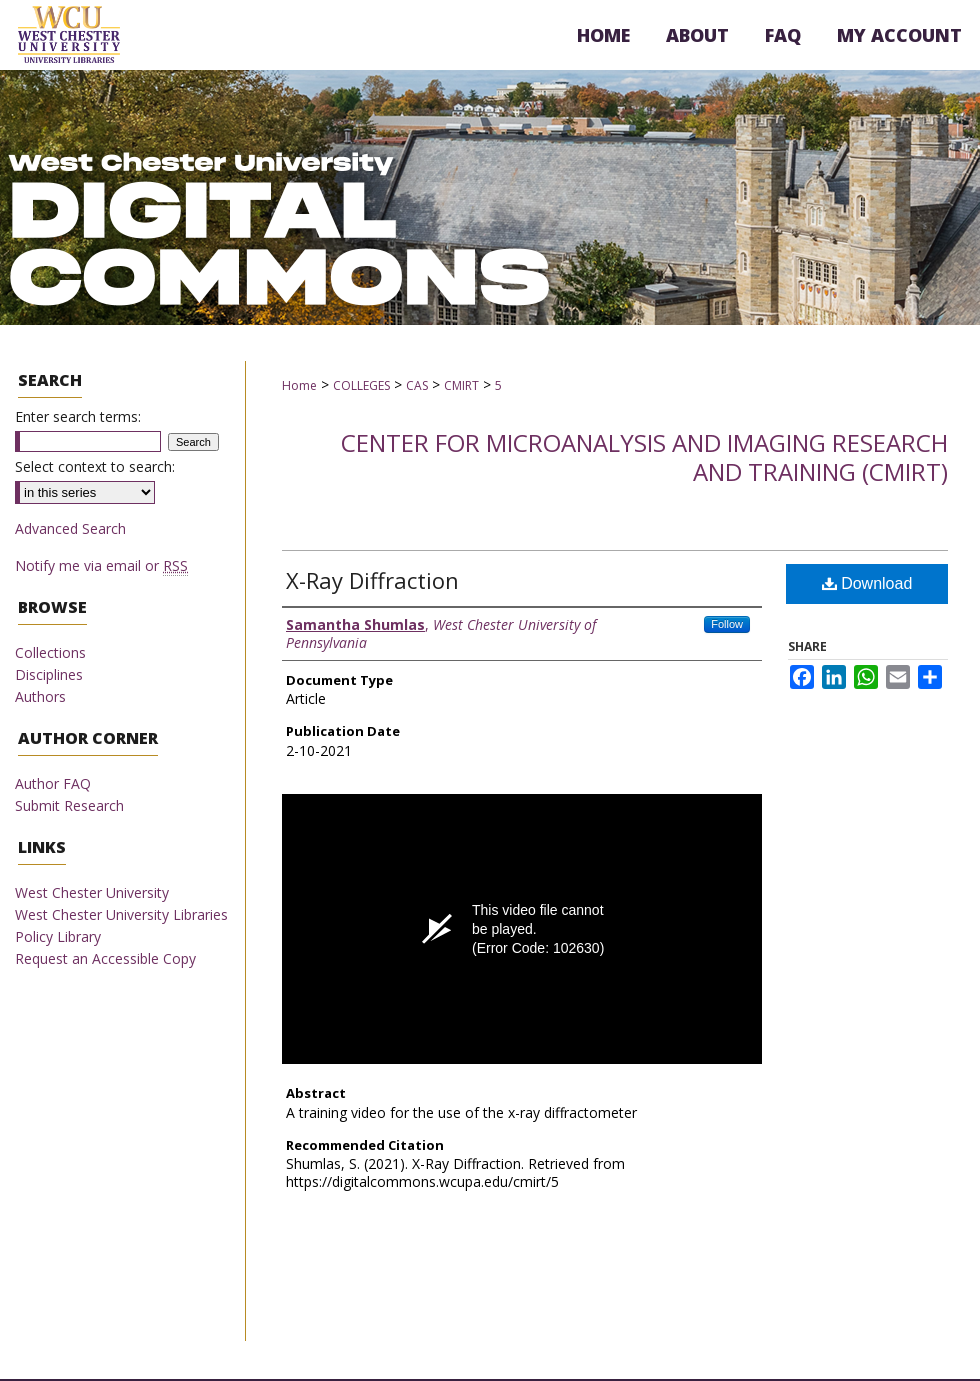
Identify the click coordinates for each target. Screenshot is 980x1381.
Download (867, 583)
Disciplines (49, 674)
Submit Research (69, 805)
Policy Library (58, 936)
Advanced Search (70, 528)
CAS (417, 385)
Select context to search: (95, 466)
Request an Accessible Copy (105, 958)
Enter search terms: (78, 416)
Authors (40, 696)
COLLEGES (361, 385)
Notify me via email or (101, 565)
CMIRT (461, 385)
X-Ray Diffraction (372, 580)
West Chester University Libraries (121, 914)
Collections (50, 652)
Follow (727, 624)
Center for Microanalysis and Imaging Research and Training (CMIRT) (644, 457)
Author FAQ (53, 783)
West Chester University (92, 892)
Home (299, 385)
